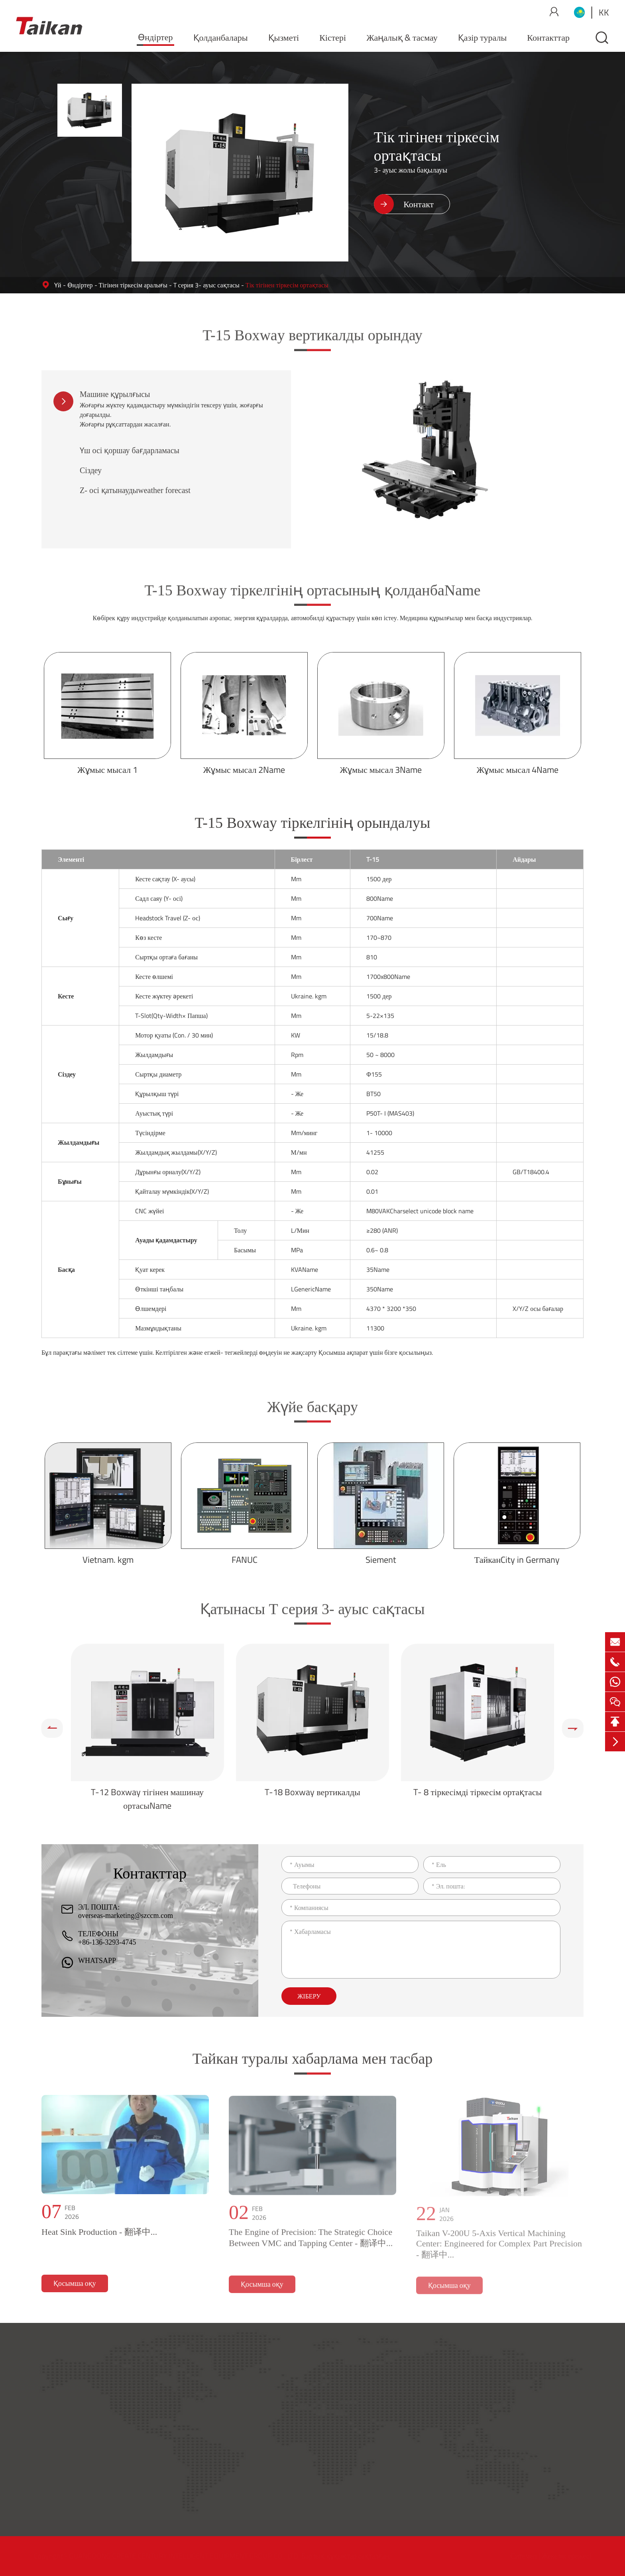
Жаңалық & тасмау (401, 37)
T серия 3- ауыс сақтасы (206, 285)
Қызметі (283, 37)
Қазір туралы (482, 37)
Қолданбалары (220, 37)
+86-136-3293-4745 (107, 1942)
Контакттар (548, 37)
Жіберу (308, 1996)
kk (604, 12)
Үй (57, 285)
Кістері (332, 37)
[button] (52, 1728)
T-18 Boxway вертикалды (312, 1792)
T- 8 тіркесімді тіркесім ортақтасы (477, 1792)
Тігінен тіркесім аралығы (133, 285)
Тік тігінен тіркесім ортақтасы (287, 285)
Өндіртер (155, 37)
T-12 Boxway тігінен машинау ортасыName (147, 1798)
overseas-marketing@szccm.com (125, 1916)
